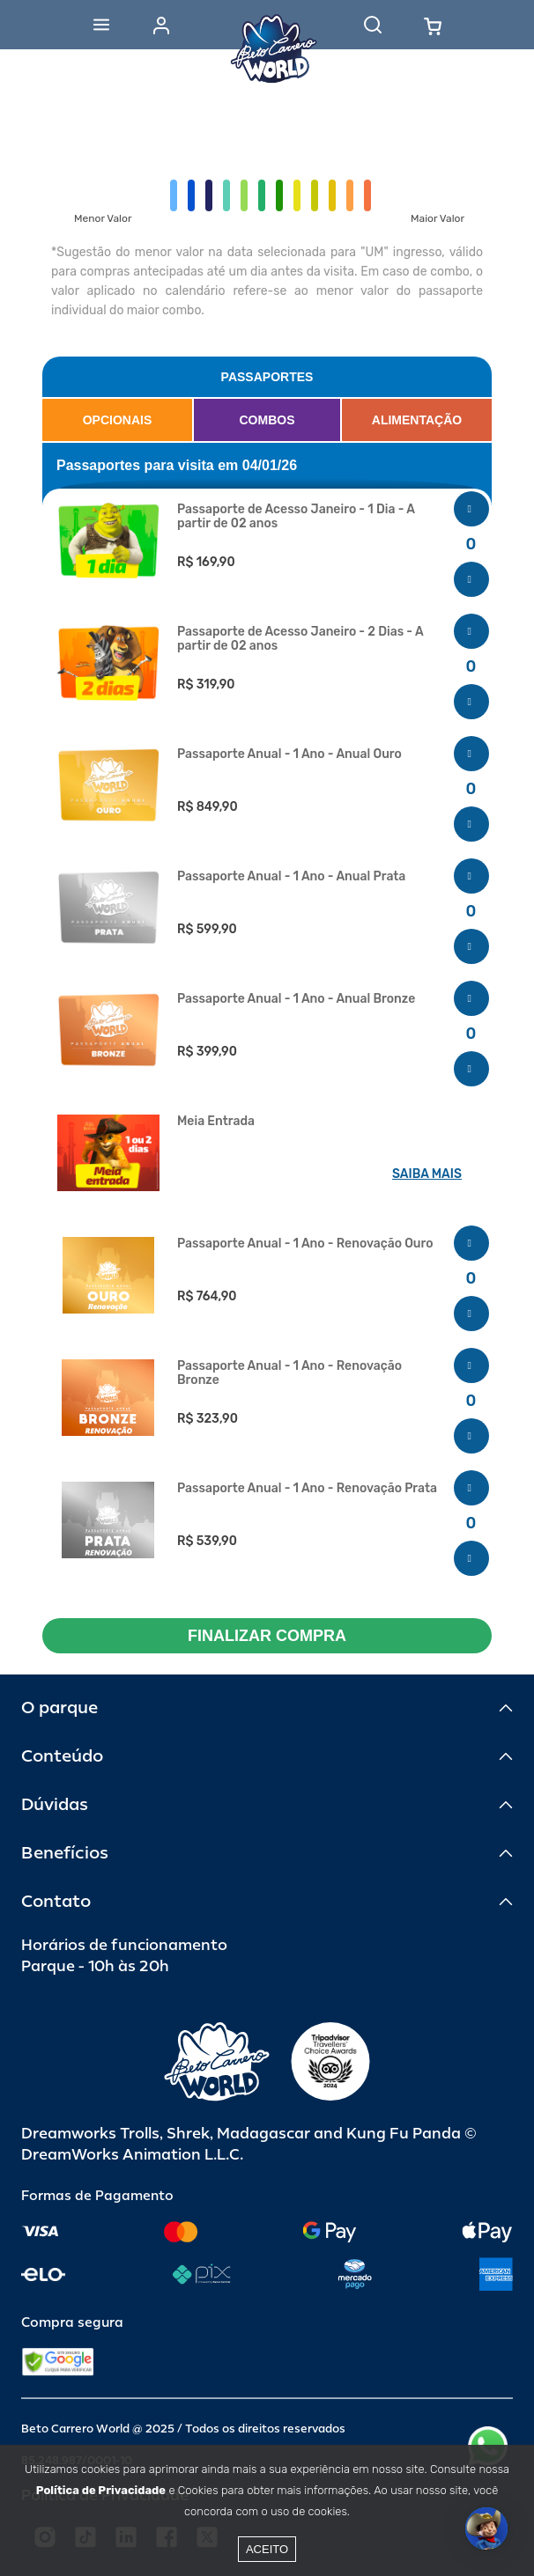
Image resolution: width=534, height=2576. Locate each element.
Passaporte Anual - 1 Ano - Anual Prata (291, 877)
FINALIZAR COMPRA (267, 1636)
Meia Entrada (216, 1122)
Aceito (267, 2549)
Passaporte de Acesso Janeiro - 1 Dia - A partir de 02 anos (296, 517)
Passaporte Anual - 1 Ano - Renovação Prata (307, 1489)
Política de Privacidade (101, 2490)
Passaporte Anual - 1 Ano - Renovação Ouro (305, 1244)
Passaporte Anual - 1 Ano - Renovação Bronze (289, 1373)
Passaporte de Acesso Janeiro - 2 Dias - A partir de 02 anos (300, 639)
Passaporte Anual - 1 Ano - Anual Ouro (289, 754)
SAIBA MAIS (427, 1174)
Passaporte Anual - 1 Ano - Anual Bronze (296, 999)
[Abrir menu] (101, 24)
